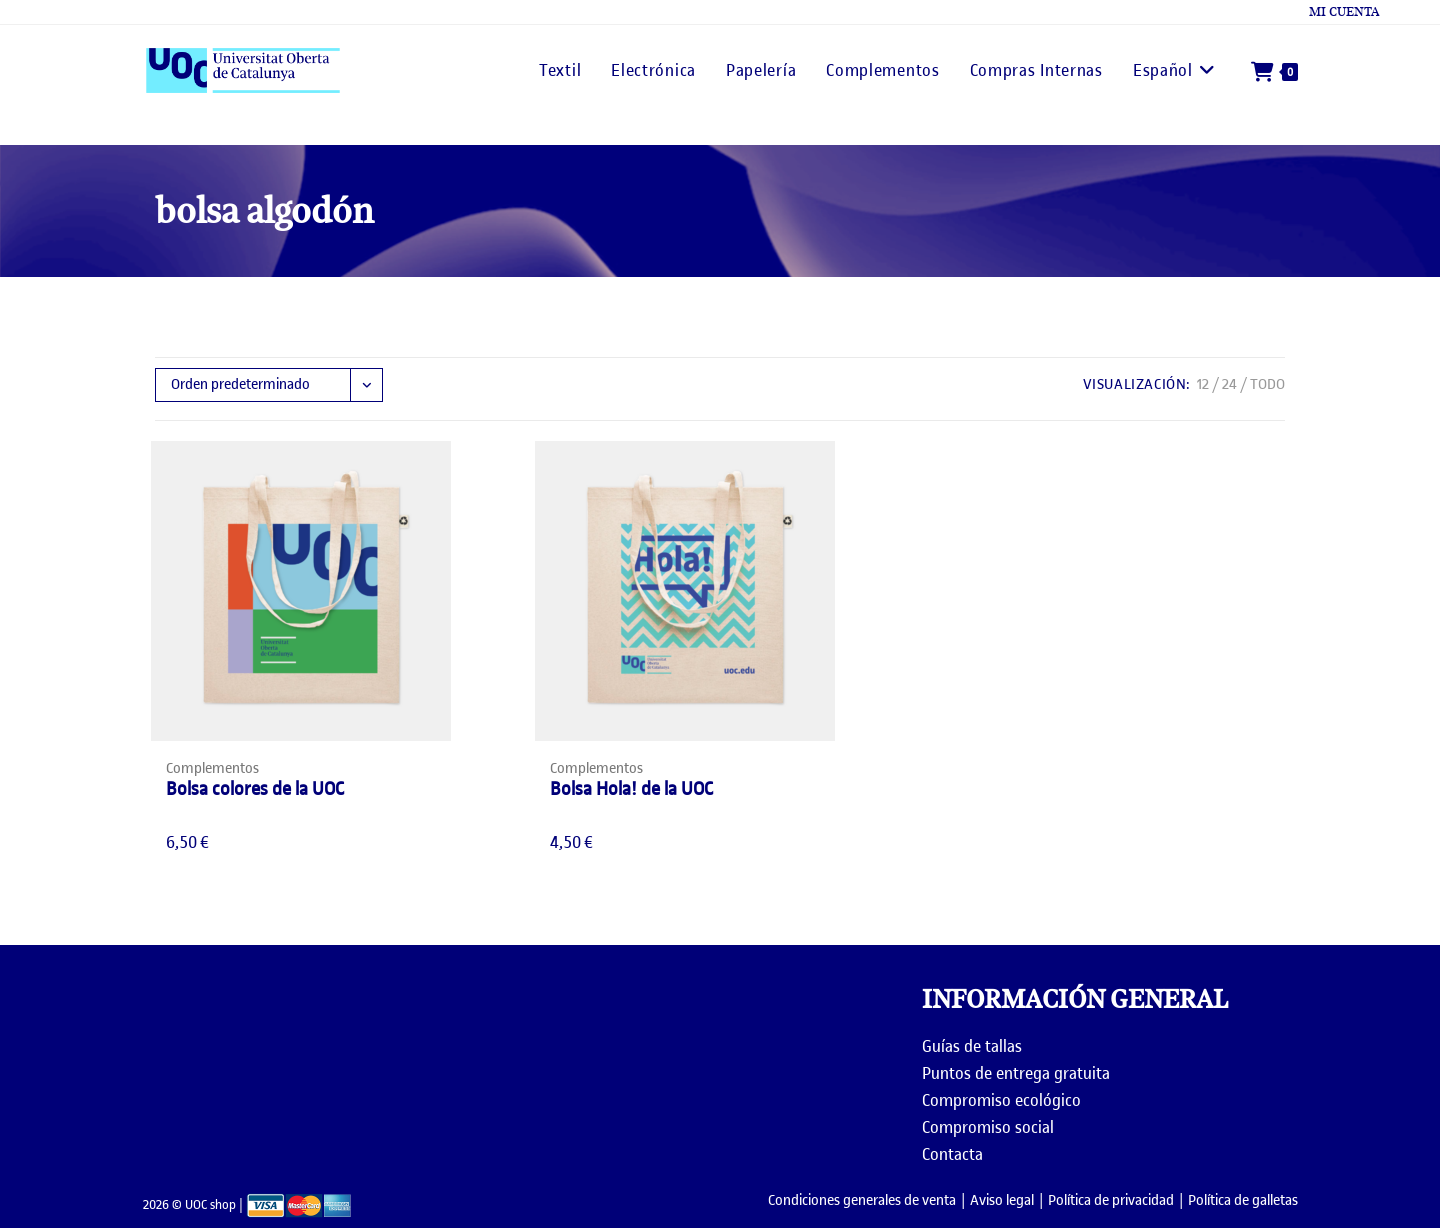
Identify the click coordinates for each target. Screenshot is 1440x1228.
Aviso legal (1002, 1200)
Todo (1267, 384)
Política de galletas (1243, 1200)
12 (1203, 384)
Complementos (212, 768)
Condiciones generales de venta (862, 1200)
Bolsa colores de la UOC (255, 788)
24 (1229, 384)
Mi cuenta (1344, 12)
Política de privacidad (1111, 1200)
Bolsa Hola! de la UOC (631, 788)
